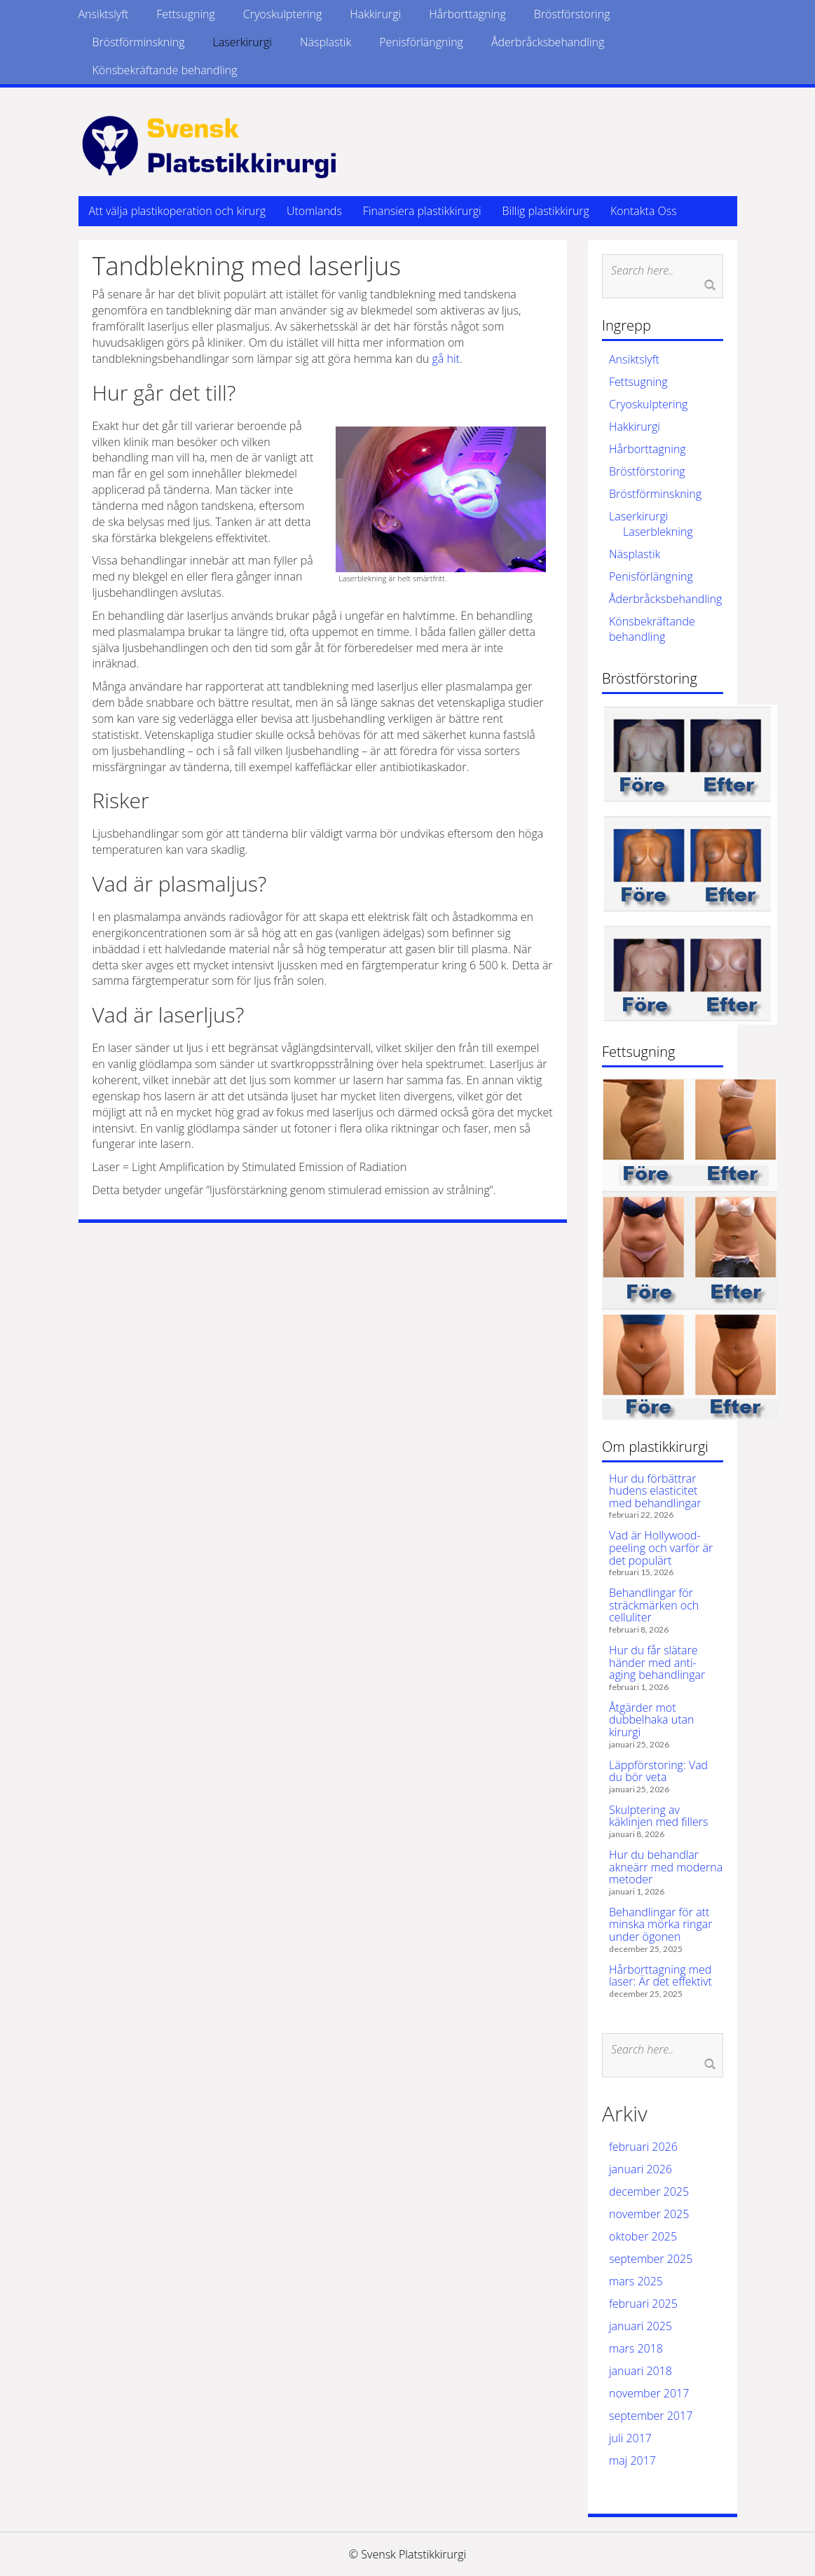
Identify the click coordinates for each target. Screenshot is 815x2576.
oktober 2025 (643, 2236)
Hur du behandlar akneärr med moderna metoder (665, 1867)
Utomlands (314, 211)
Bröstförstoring (572, 14)
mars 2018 (636, 2348)
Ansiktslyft (103, 14)
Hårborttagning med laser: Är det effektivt (660, 1976)
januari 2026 (640, 2169)
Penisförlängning (421, 42)
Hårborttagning (467, 14)
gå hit (446, 358)
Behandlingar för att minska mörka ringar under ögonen (660, 1924)
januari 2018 (640, 2370)
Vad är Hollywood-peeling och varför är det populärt (661, 1547)
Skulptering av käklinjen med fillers (658, 1816)
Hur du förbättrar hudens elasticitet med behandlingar (655, 1491)
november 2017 (649, 2393)
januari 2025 (640, 2326)
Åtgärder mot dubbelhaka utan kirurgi (651, 1720)
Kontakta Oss (643, 211)
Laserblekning (658, 531)
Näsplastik (325, 42)
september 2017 (650, 2415)
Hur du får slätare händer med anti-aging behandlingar (657, 1662)
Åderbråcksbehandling (547, 42)
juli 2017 (630, 2438)
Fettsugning (185, 14)
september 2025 (650, 2258)
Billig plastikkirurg (545, 211)
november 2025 (649, 2214)
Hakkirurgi (375, 14)
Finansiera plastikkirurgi (422, 211)
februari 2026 (643, 2146)
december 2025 (649, 2191)
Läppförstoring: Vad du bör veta (658, 1771)
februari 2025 (643, 2303)
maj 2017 (632, 2460)
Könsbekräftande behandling (165, 70)
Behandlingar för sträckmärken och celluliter (654, 1605)
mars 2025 (636, 2281)
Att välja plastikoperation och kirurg (177, 211)
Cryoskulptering (282, 14)
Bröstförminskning (139, 42)
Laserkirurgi (242, 42)
